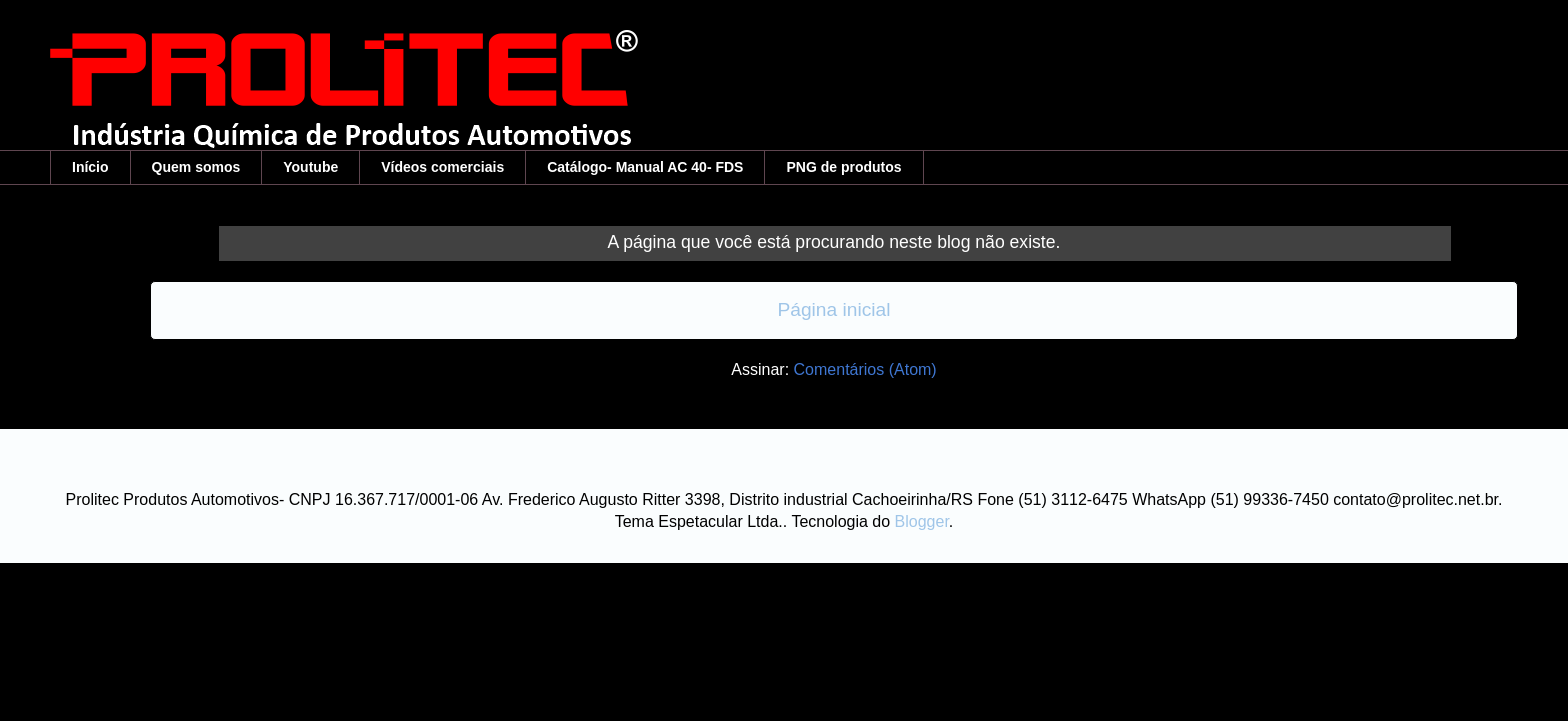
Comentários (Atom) (865, 369)
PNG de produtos (843, 167)
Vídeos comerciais (442, 167)
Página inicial (833, 309)
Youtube (310, 167)
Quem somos (196, 167)
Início (90, 167)
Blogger (922, 521)
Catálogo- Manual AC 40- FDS (645, 167)
